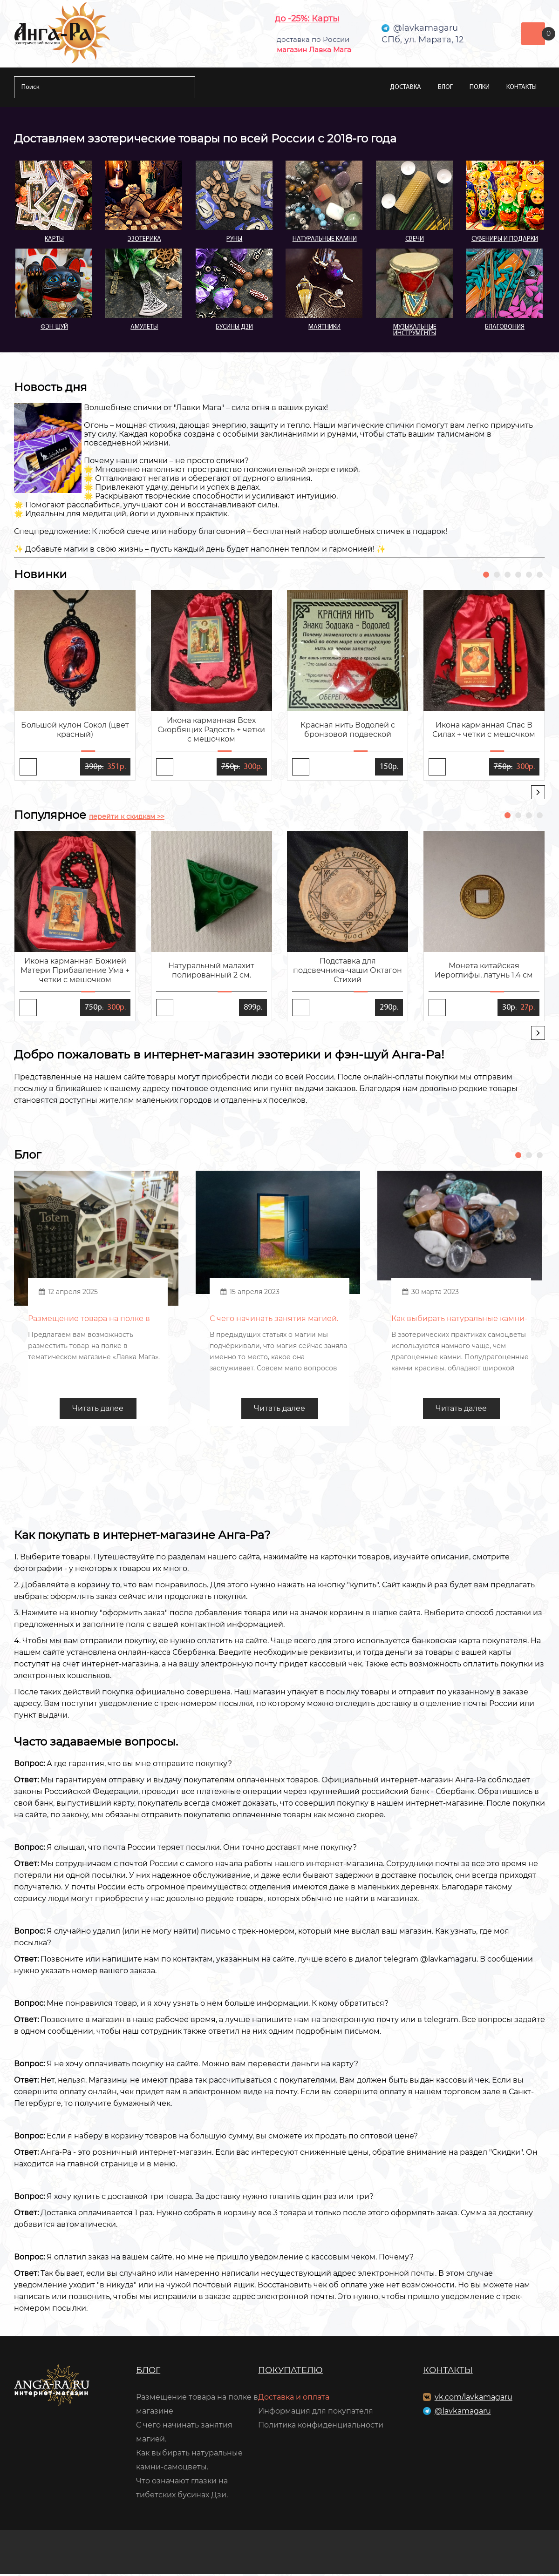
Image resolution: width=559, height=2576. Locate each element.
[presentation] (538, 792)
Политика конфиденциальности (320, 2426)
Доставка (405, 87)
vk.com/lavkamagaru (473, 2398)
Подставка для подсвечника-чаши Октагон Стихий (347, 970)
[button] (486, 575)
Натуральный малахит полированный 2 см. (211, 970)
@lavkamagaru (463, 2412)
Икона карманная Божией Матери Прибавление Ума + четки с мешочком (75, 970)
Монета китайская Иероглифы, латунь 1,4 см (484, 970)
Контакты (521, 87)
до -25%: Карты (307, 18)
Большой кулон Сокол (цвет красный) (75, 730)
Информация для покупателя (315, 2412)
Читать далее (97, 1410)
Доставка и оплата (293, 2398)
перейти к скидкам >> (126, 816)
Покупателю (290, 2372)
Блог (445, 87)
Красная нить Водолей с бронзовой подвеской (347, 730)
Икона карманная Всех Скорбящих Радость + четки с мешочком (211, 729)
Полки (480, 87)
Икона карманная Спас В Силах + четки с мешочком (483, 730)
